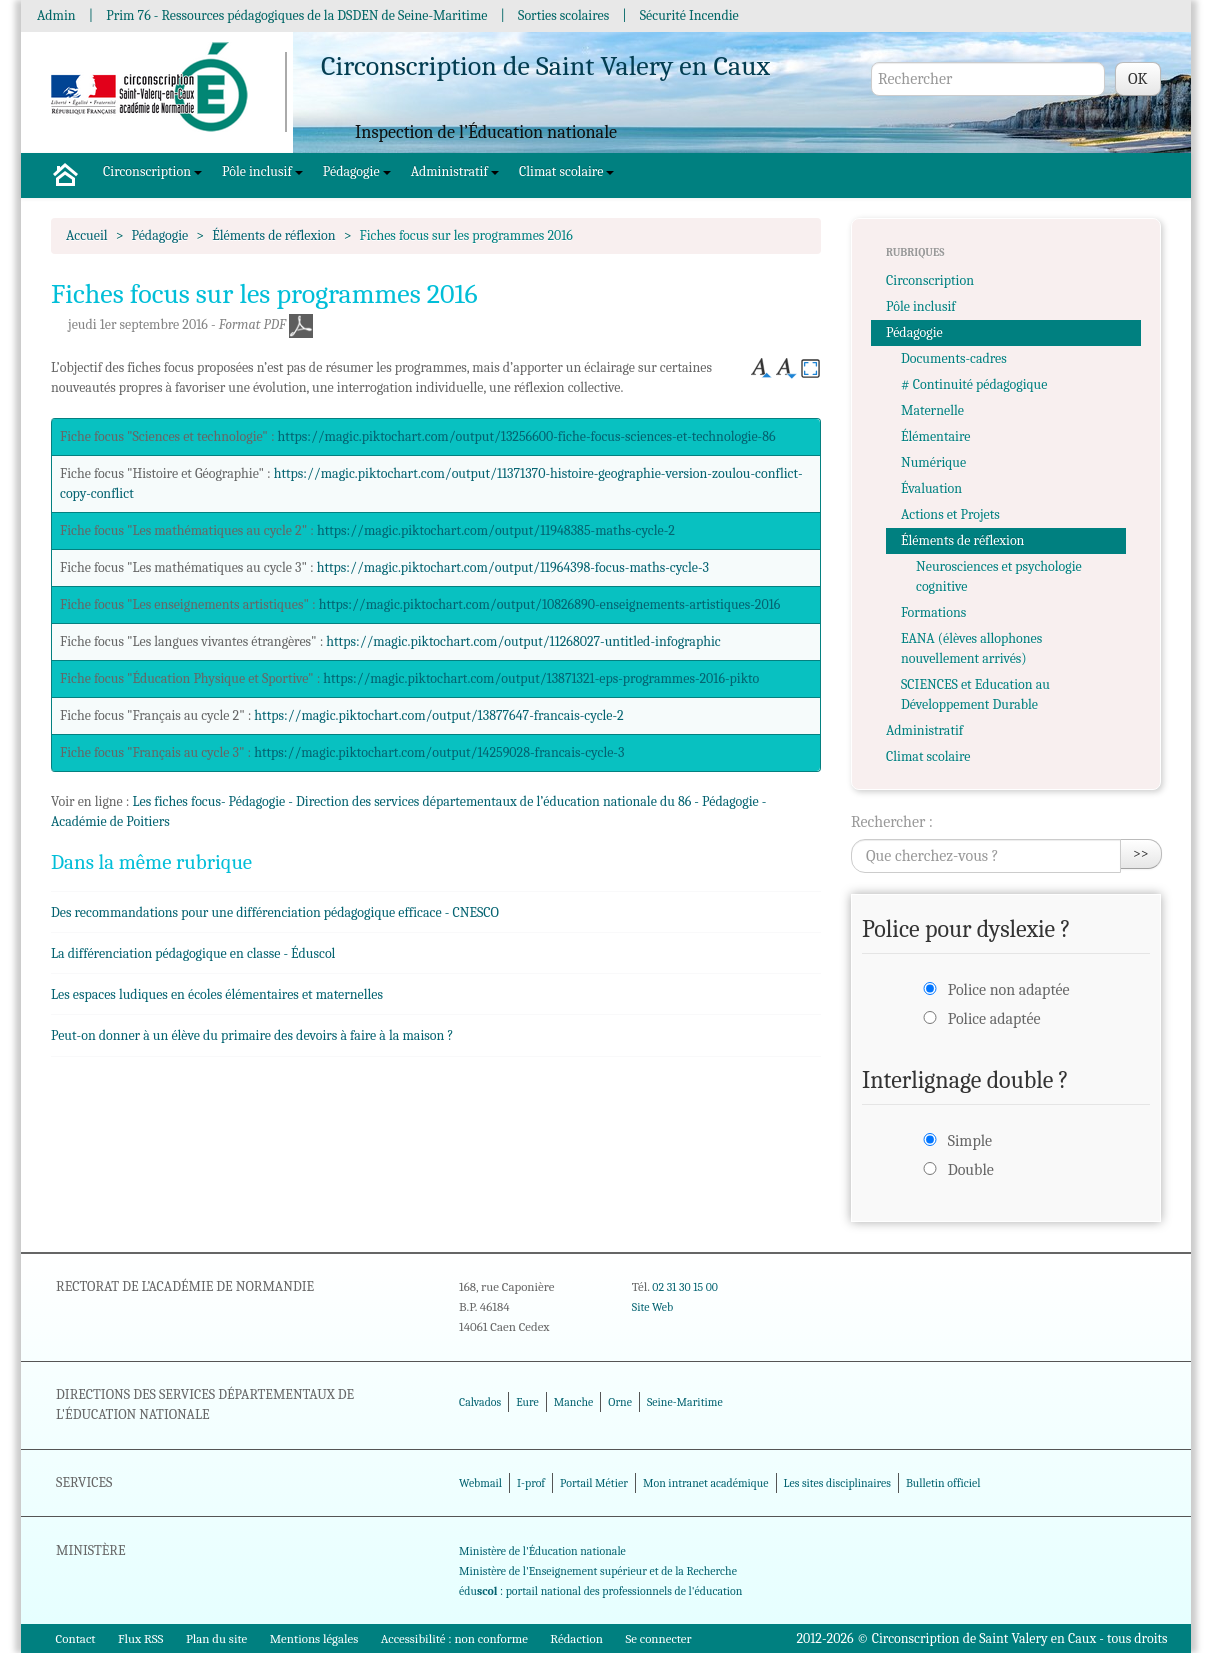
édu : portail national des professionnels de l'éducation (600, 1591)
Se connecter (658, 1638)
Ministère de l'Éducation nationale (542, 1551)
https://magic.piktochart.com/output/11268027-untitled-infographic (523, 641)
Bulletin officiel (943, 1483)
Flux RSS (141, 1638)
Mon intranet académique (706, 1483)
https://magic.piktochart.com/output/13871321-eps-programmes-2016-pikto (541, 678)
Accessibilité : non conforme (454, 1638)
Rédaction (576, 1638)
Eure (527, 1402)
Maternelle (932, 410)
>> (1141, 853)
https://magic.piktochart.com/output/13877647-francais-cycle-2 (438, 715)
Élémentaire (935, 436)
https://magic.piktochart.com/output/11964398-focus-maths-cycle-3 (513, 567)
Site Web (652, 1307)
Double (971, 1170)
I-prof (531, 1483)
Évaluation (931, 488)
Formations (933, 612)
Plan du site (216, 1638)
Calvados (480, 1402)
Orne (620, 1402)
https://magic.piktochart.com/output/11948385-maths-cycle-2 (496, 530)
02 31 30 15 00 (685, 1287)
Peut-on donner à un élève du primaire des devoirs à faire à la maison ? (252, 1035)
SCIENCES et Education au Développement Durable (975, 694)
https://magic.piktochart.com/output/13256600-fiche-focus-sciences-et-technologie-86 (527, 436)
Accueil (87, 235)
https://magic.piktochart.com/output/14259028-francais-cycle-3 (439, 752)
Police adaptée (994, 1019)
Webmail (480, 1483)
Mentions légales (314, 1638)
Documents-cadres (954, 358)
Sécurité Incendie (689, 15)
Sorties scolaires (563, 15)
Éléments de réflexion (273, 235)
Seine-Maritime (685, 1402)
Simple (970, 1141)
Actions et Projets (950, 514)
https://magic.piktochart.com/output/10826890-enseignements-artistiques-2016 (550, 604)
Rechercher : (892, 822)
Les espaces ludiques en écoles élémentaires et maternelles (217, 994)
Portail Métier (594, 1483)
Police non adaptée (1009, 990)
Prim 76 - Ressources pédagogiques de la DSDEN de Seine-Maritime (296, 15)
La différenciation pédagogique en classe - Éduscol (193, 953)
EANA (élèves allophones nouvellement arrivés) (971, 648)
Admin (56, 15)
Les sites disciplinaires (837, 1483)
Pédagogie (357, 171)
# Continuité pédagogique (974, 384)
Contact (76, 1638)
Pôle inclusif (262, 171)
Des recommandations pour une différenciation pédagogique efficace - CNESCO (275, 912)
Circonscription (152, 171)
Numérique (933, 462)
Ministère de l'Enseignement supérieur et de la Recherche (598, 1571)
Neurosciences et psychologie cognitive (999, 576)
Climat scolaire (566, 171)
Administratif (455, 171)
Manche (573, 1402)
